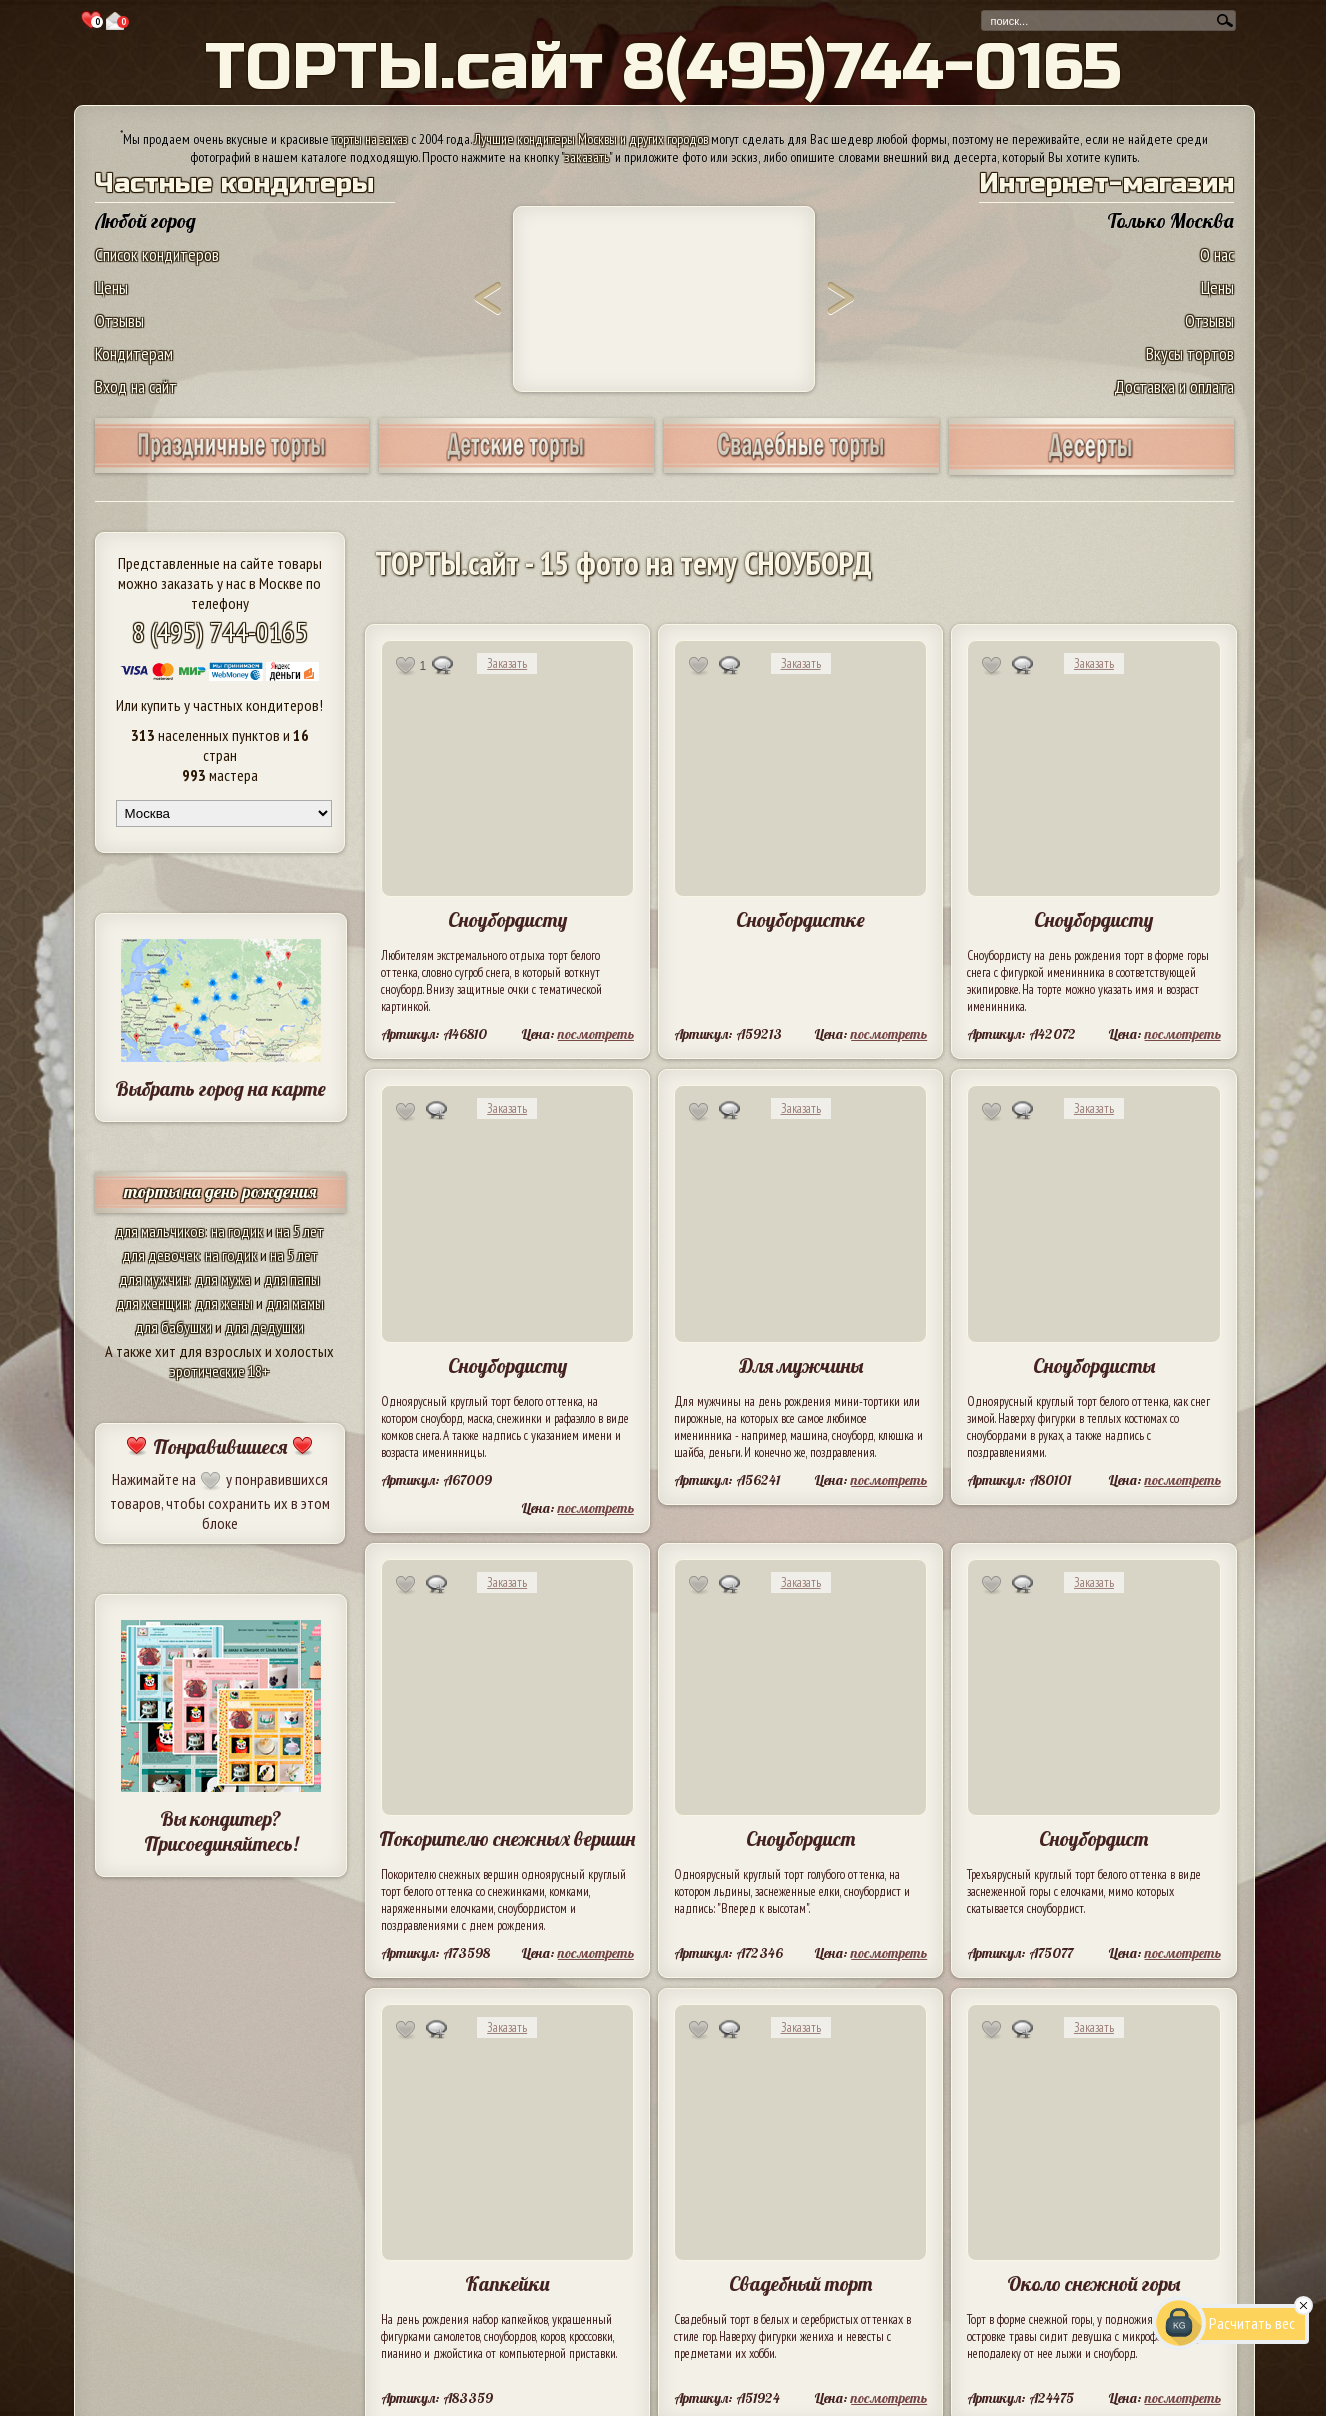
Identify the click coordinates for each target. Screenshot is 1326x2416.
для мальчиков (160, 1231)
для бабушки (173, 1327)
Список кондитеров (157, 254)
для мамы (295, 1303)
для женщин (152, 1303)
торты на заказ (370, 139)
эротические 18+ (220, 1371)
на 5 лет (300, 1231)
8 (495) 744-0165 (220, 631)
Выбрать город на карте (220, 1088)
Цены (111, 287)
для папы (292, 1279)
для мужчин (154, 1279)
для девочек (160, 1255)
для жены (224, 1303)
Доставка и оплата (1174, 386)
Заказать (507, 663)
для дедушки (264, 1327)
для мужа (223, 1279)
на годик (237, 1231)
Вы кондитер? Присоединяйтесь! (221, 1831)
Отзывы (119, 320)
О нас (1217, 254)
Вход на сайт (136, 386)
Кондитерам (134, 353)
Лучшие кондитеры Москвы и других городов (591, 139)
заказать (587, 157)
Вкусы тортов (1190, 353)
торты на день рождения (220, 1191)
